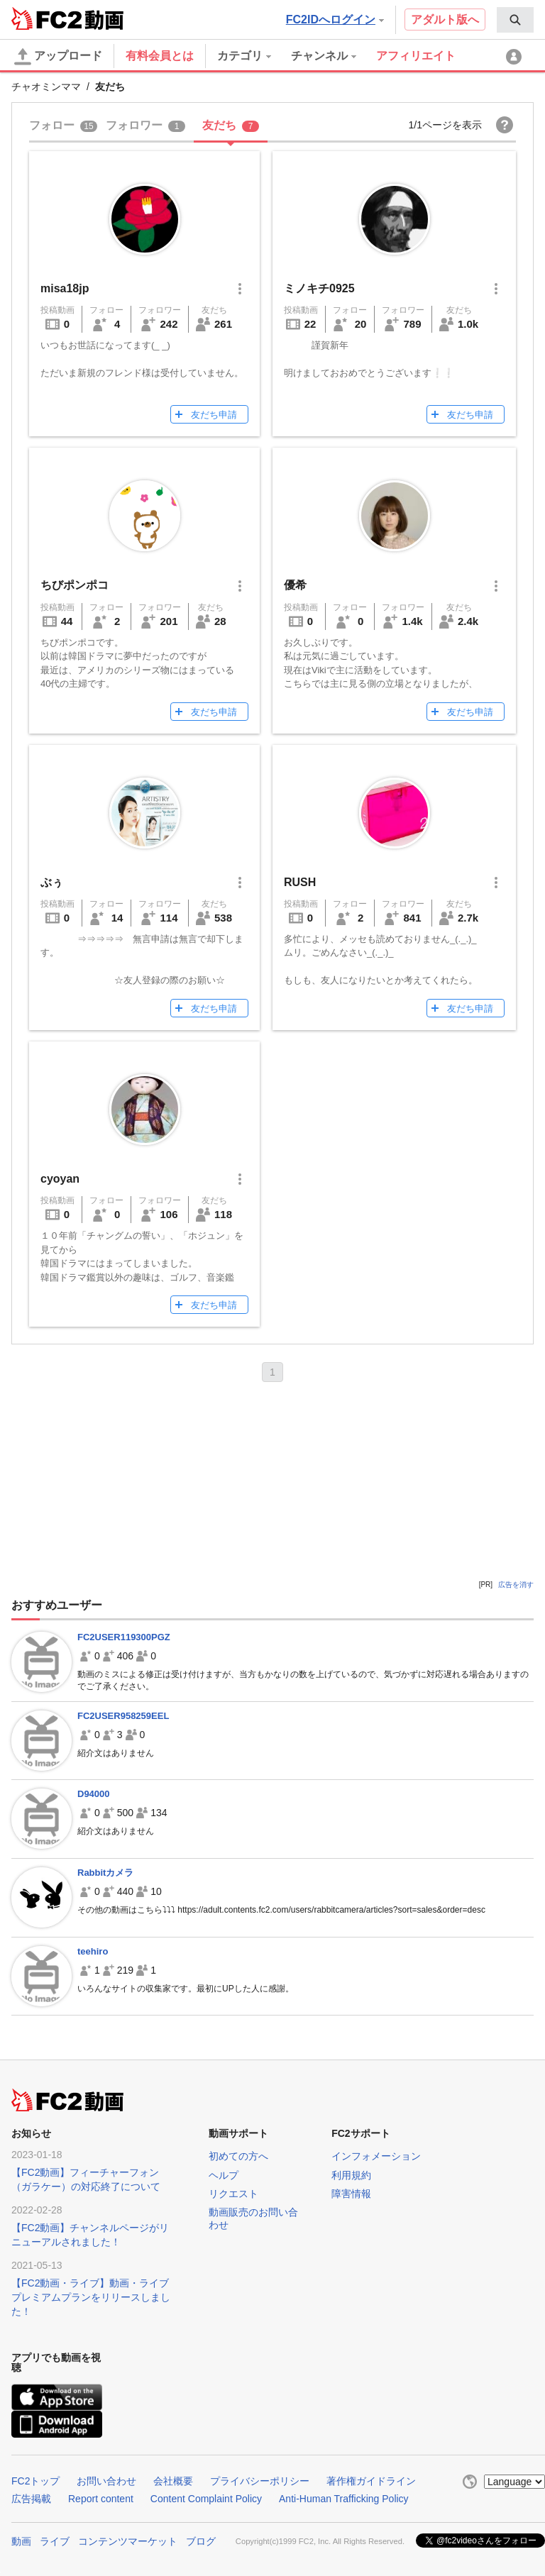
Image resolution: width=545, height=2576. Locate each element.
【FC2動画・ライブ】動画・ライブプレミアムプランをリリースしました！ (90, 2297)
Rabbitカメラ (105, 1872)
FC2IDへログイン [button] (335, 19)
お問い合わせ (106, 2481)
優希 (295, 585)
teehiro (92, 1951)
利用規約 (351, 2175)
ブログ (201, 2541)
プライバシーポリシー (259, 2481)
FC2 (46, 18)
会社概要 (173, 2481)
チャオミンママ (46, 86)
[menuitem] (515, 20)
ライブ (55, 2541)
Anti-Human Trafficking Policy (344, 2498)
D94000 (93, 1794)
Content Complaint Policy (206, 2498)
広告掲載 (31, 2498)
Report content (100, 2498)
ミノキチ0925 (319, 288)
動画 (21, 2541)
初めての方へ (238, 2156)
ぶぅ (51, 882)
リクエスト (233, 2193)
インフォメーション (376, 2156)
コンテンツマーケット (127, 2541)
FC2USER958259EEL (123, 1715)
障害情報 (351, 2193)
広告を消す (516, 1584)
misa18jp (72, 288)
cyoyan (59, 1179)
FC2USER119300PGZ (123, 1637)
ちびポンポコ (74, 585)
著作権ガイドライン (371, 2481)
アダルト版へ (445, 19)
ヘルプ (223, 2175)
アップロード (58, 56)
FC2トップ (35, 2481)
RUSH (300, 882)
